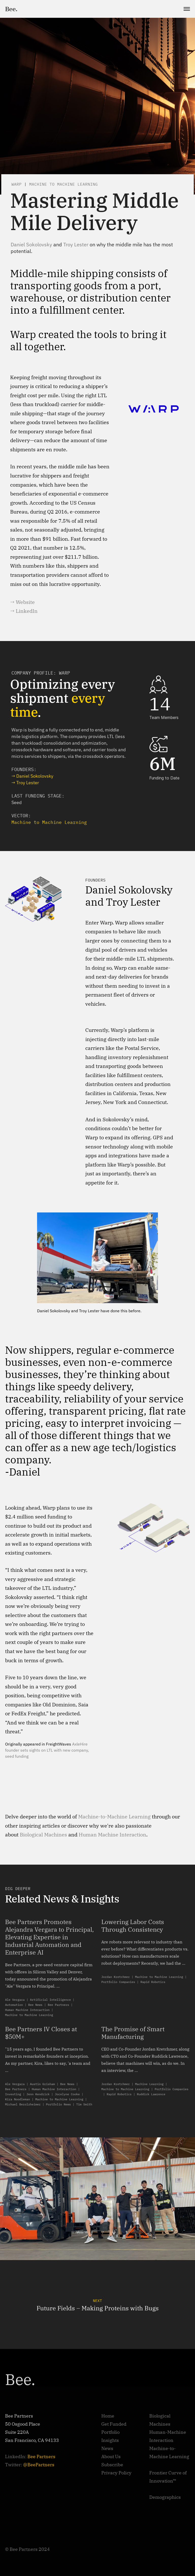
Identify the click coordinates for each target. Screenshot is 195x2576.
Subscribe (112, 2465)
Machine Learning (149, 2084)
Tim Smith (84, 2104)
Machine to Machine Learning (29, 2015)
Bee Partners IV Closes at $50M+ (41, 2033)
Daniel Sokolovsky (31, 244)
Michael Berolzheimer (23, 2104)
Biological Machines (43, 1834)
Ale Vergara (15, 2000)
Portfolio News (58, 2104)
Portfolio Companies (118, 1982)
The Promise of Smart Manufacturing (133, 2033)
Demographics (165, 2497)
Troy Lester (75, 244)
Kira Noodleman (17, 2099)
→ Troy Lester (25, 783)
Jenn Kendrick (38, 2094)
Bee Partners (58, 2005)
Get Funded (113, 2424)
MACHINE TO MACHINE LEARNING (63, 184)
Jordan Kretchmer (115, 1977)
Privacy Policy (116, 2473)
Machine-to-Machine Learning (114, 1816)
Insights (110, 2440)
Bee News (35, 2005)
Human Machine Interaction (112, 1834)
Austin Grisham (42, 2084)
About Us (111, 2456)
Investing (13, 2094)
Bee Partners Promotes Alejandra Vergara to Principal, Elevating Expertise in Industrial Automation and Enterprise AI (49, 1937)
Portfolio (110, 2432)
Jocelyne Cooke (67, 2094)
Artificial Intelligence (50, 2000)
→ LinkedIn (24, 610)
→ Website (22, 602)
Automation (14, 2005)
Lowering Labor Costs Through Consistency (132, 1925)
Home (107, 2416)
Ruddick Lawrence (151, 2094)
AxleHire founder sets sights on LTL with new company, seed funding (47, 1750)
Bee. (11, 9)
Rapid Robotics (152, 1982)
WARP (16, 184)
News (107, 2448)
